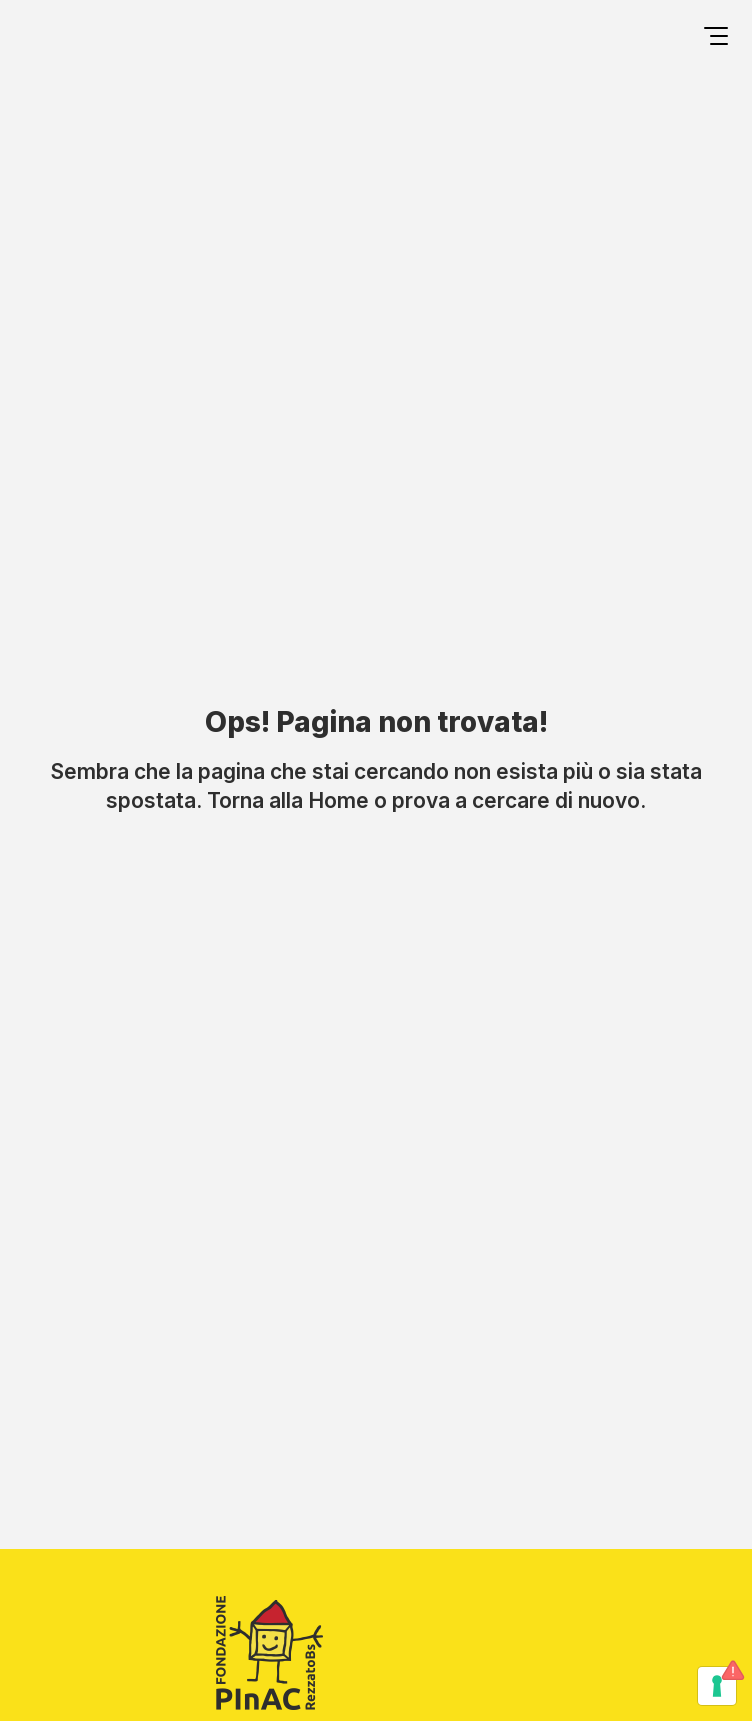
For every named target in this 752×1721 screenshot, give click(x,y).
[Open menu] (716, 39)
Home (338, 800)
